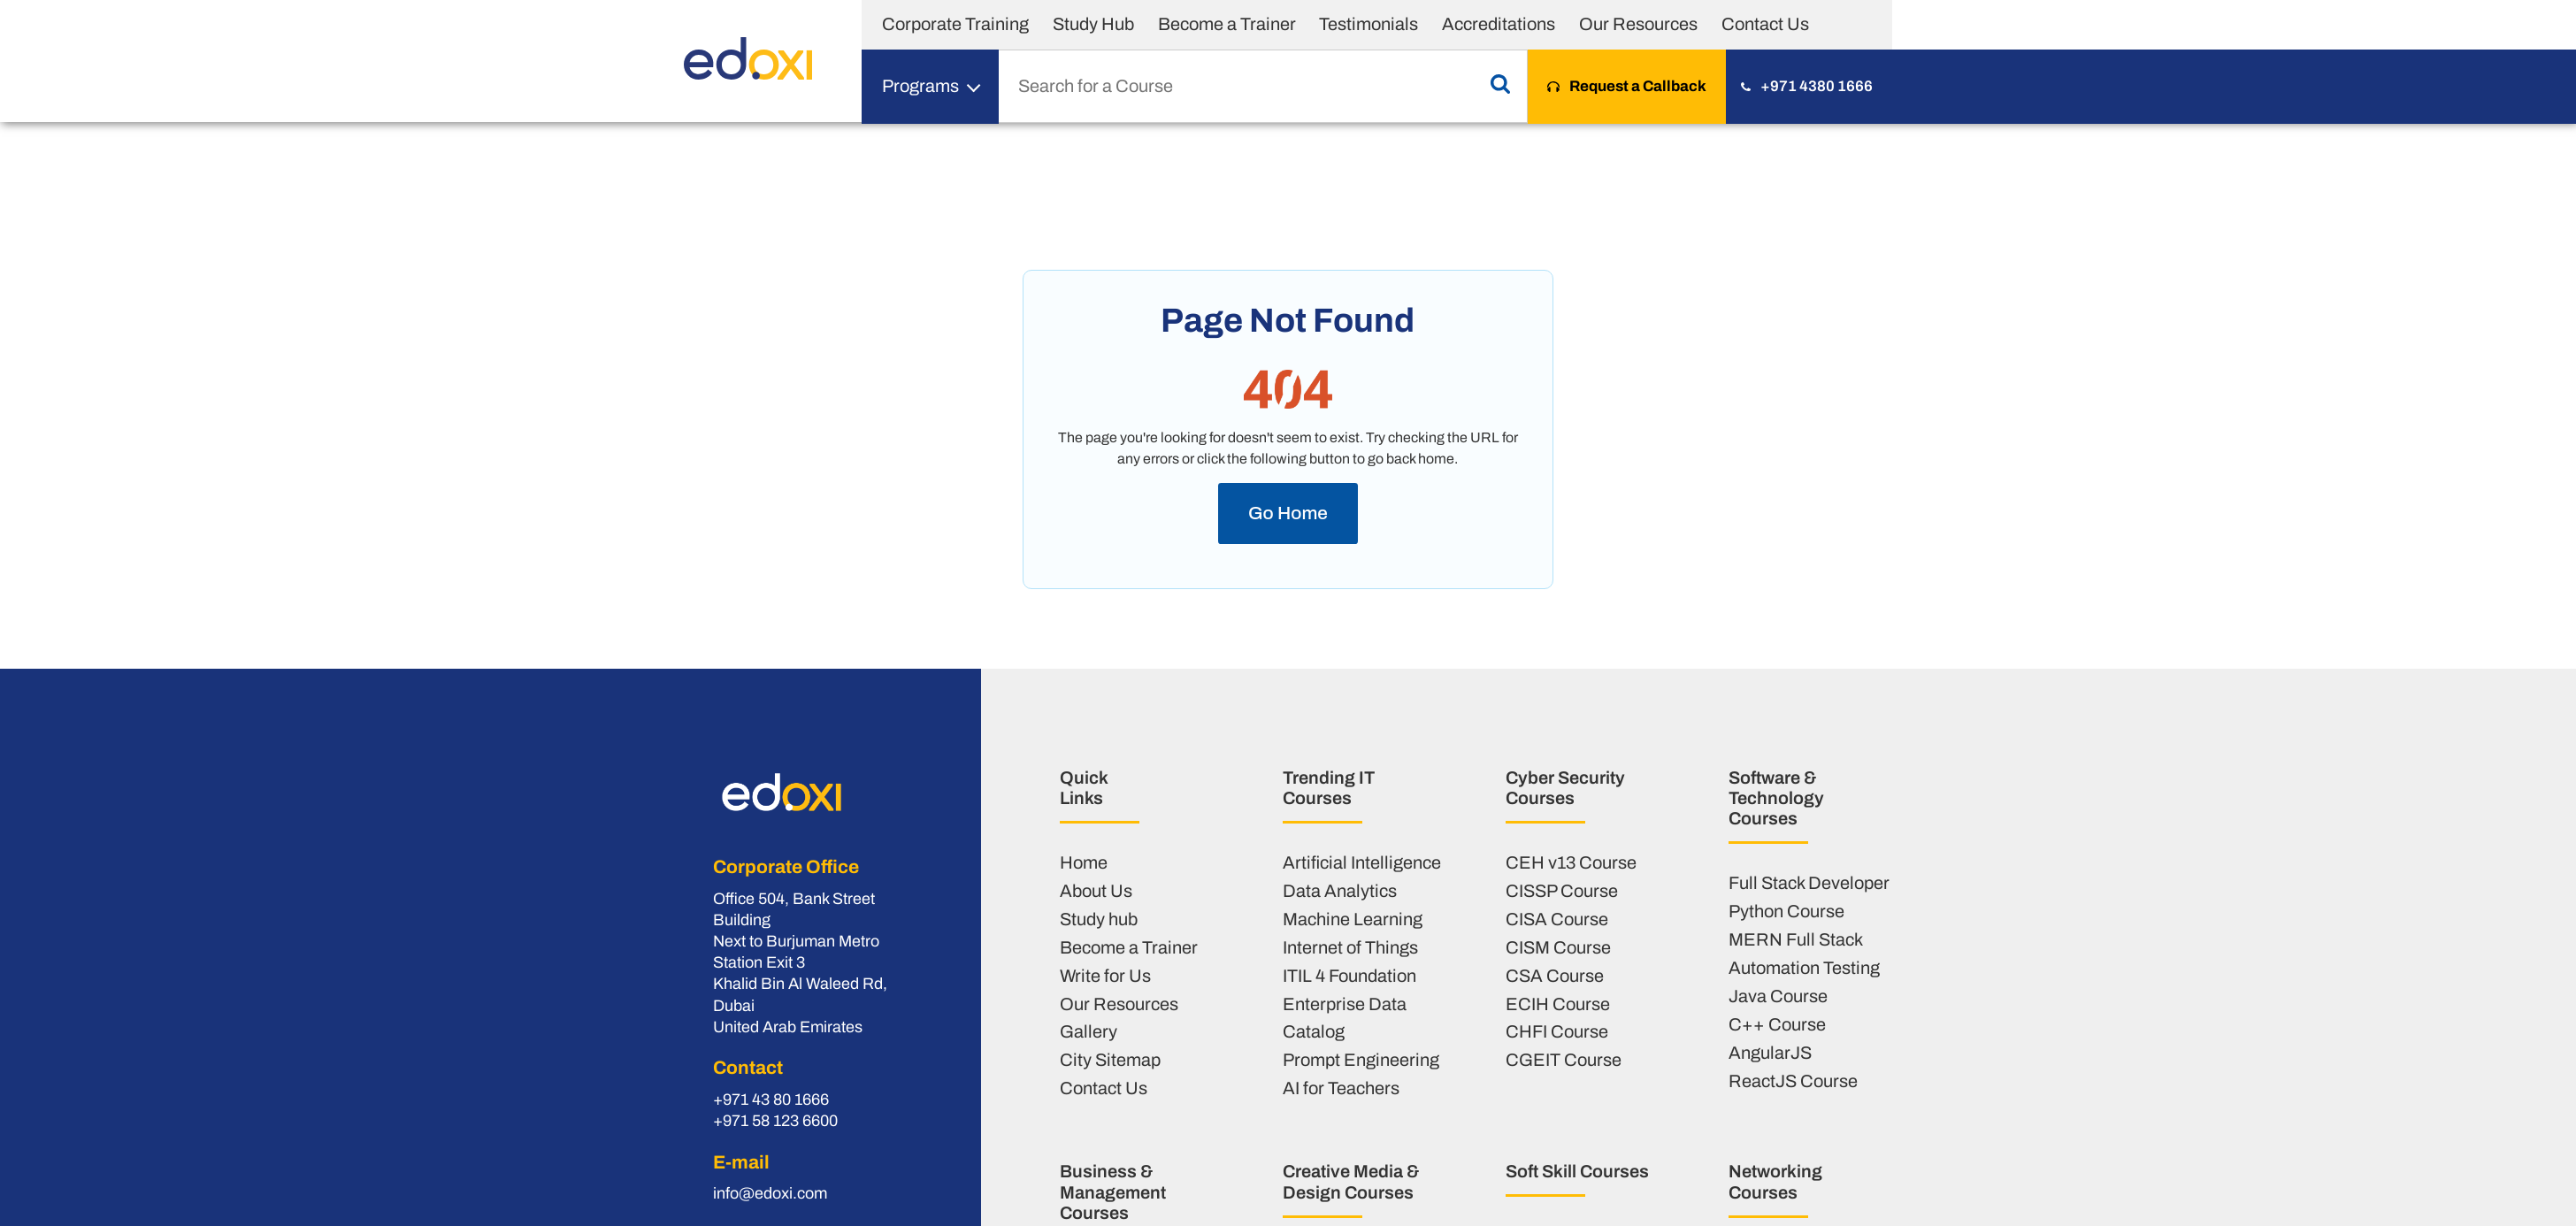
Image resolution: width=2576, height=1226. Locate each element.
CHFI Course (1557, 1031)
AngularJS (1770, 1052)
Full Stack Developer (1809, 883)
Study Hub (1093, 24)
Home (1084, 862)
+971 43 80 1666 (771, 1099)
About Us (1096, 890)
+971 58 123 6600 (775, 1121)
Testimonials (1368, 24)
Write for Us (1105, 975)
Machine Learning (1352, 919)
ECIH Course (1558, 1004)
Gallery (1088, 1031)
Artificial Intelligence (1362, 862)
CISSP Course (1562, 890)
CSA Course (1555, 975)
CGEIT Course (1564, 1059)
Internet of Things (1350, 947)
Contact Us (1765, 24)
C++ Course (1777, 1024)
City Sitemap (1110, 1059)
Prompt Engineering (1361, 1059)
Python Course (1786, 911)
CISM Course (1558, 947)
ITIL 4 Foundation (1349, 975)
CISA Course (1557, 919)
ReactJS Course (1793, 1081)
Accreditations (1498, 24)
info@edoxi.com (770, 1193)
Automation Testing (1804, 967)
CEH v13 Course (1571, 862)
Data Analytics (1340, 890)
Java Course (1778, 996)
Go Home (1288, 513)
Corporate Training (955, 24)
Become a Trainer (1227, 24)
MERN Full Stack (1796, 939)
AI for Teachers (1341, 1088)
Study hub (1099, 919)
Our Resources (1638, 24)
